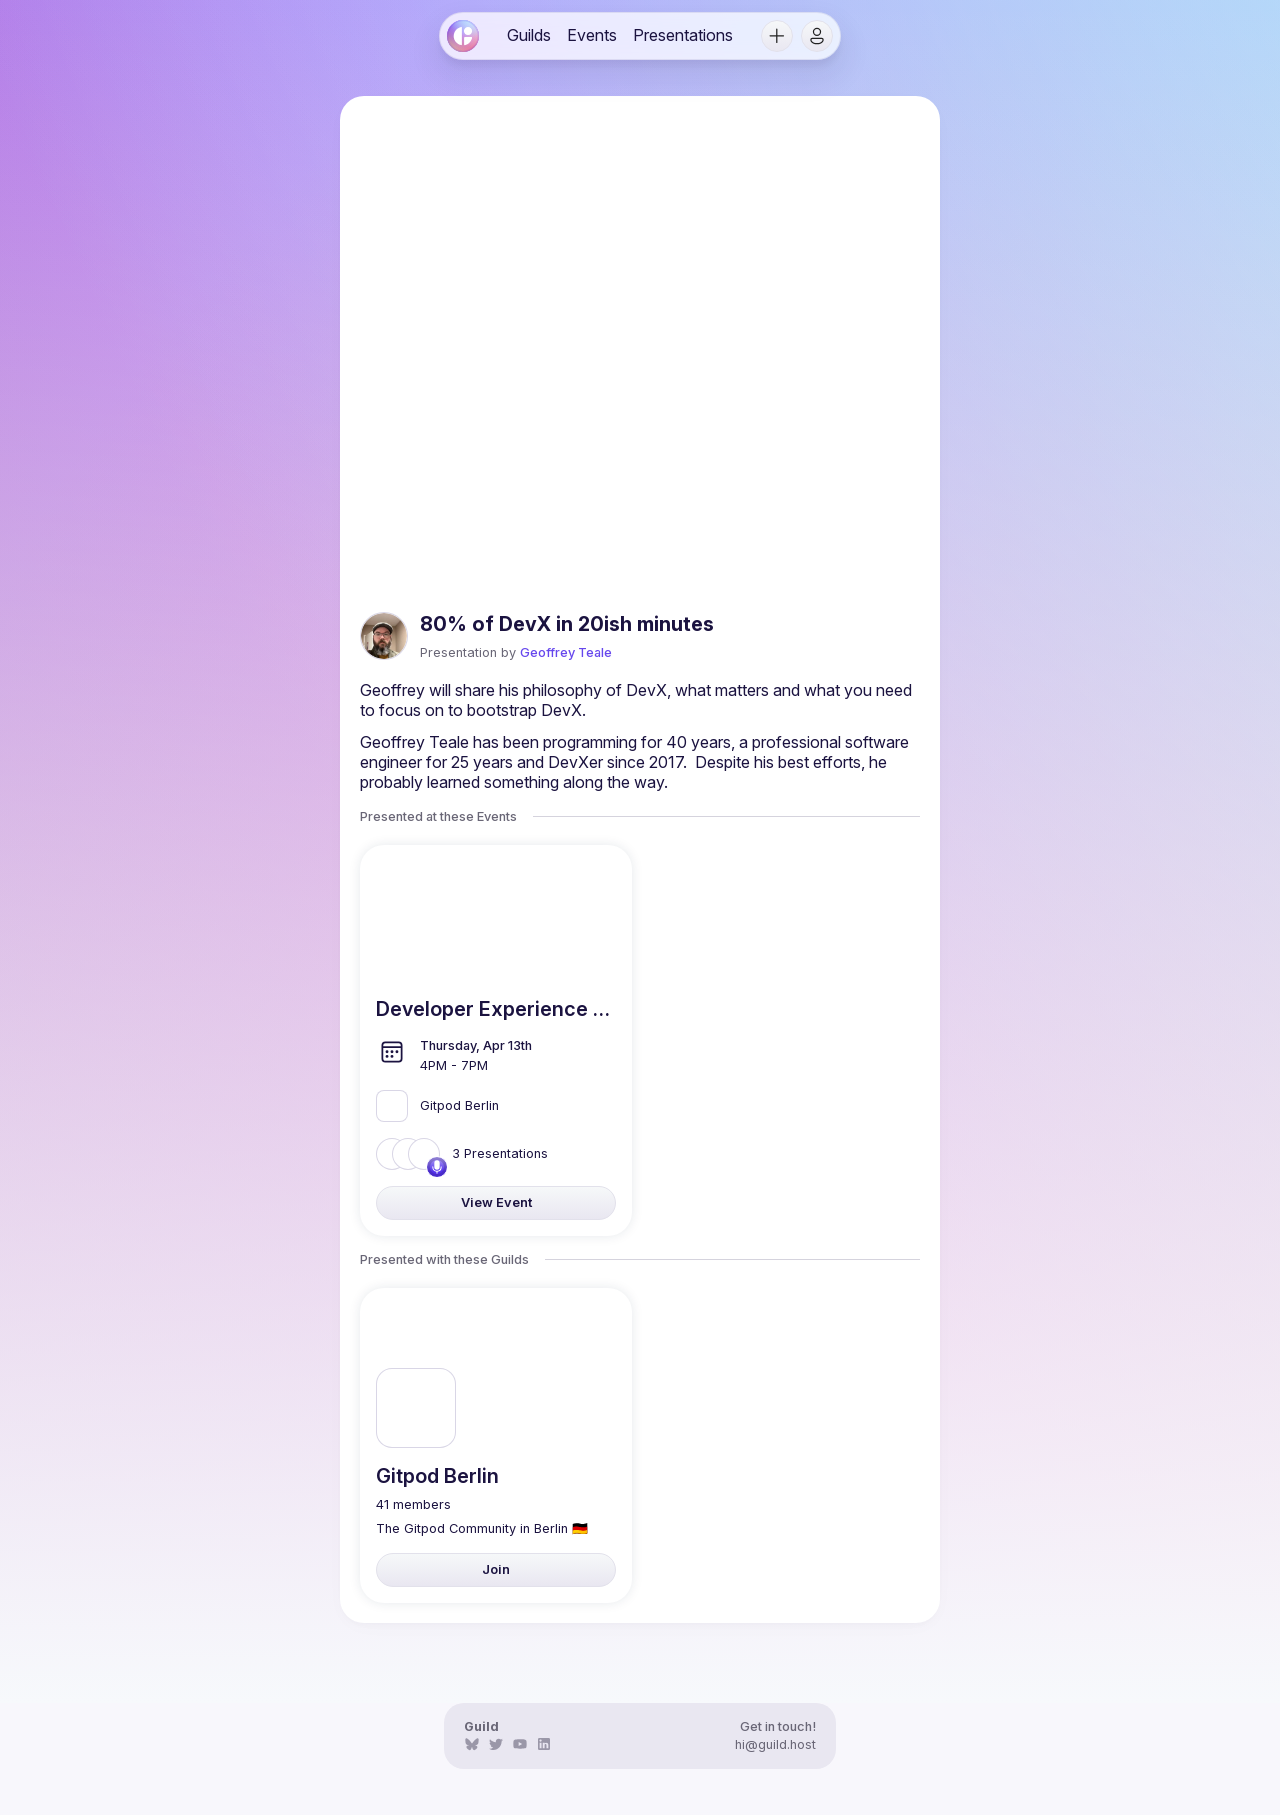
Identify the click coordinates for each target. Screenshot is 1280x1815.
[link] (463, 36)
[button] (777, 36)
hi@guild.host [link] (775, 1744)
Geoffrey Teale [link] (566, 652)
